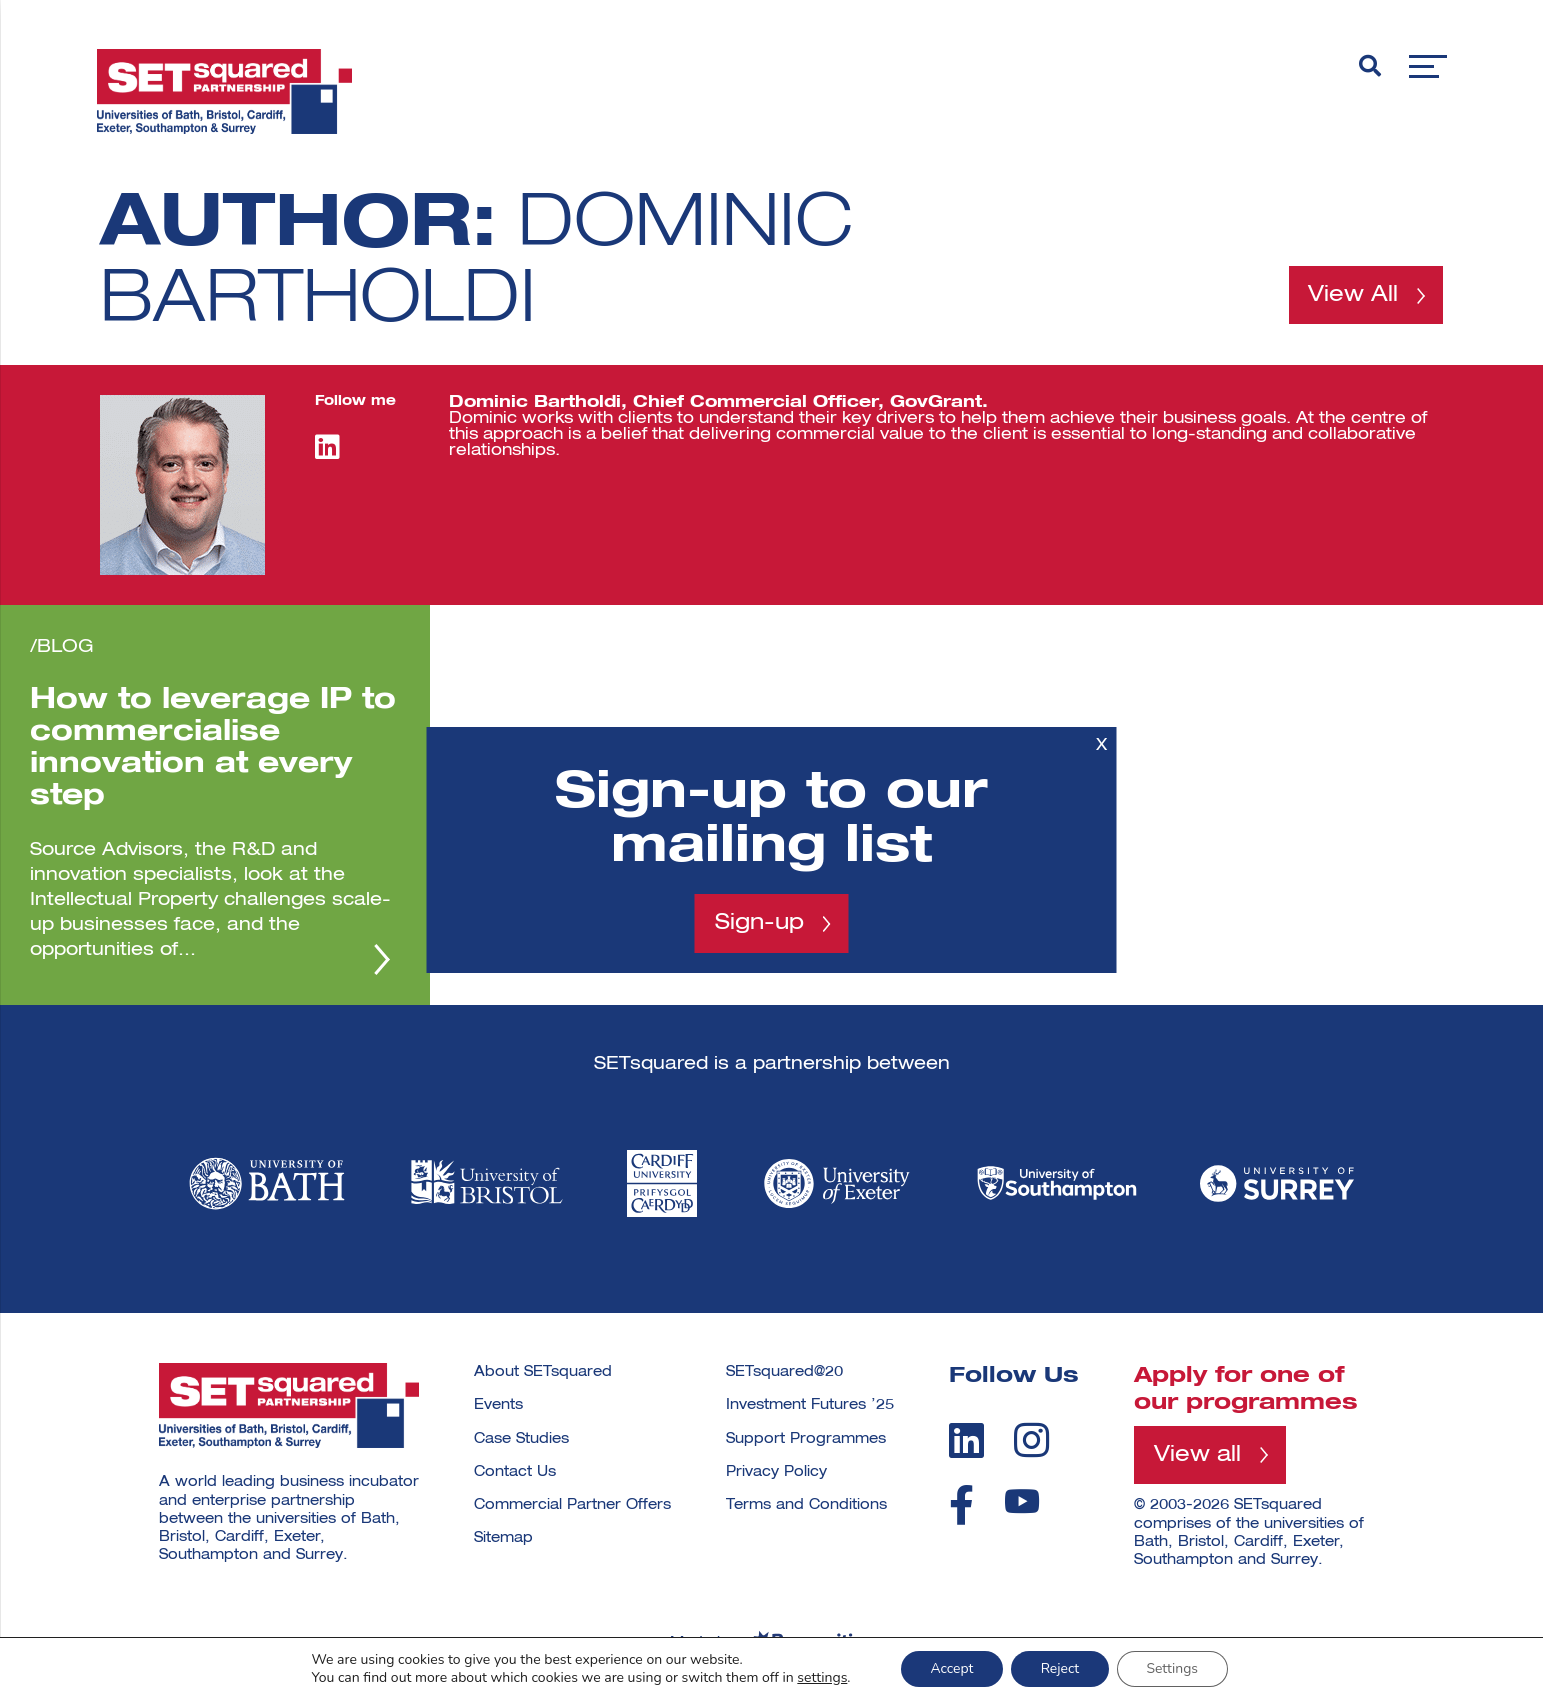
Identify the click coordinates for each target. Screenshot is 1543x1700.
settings (821, 1678)
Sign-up (759, 923)
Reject (1059, 1668)
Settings (1173, 1668)
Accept (950, 1668)
